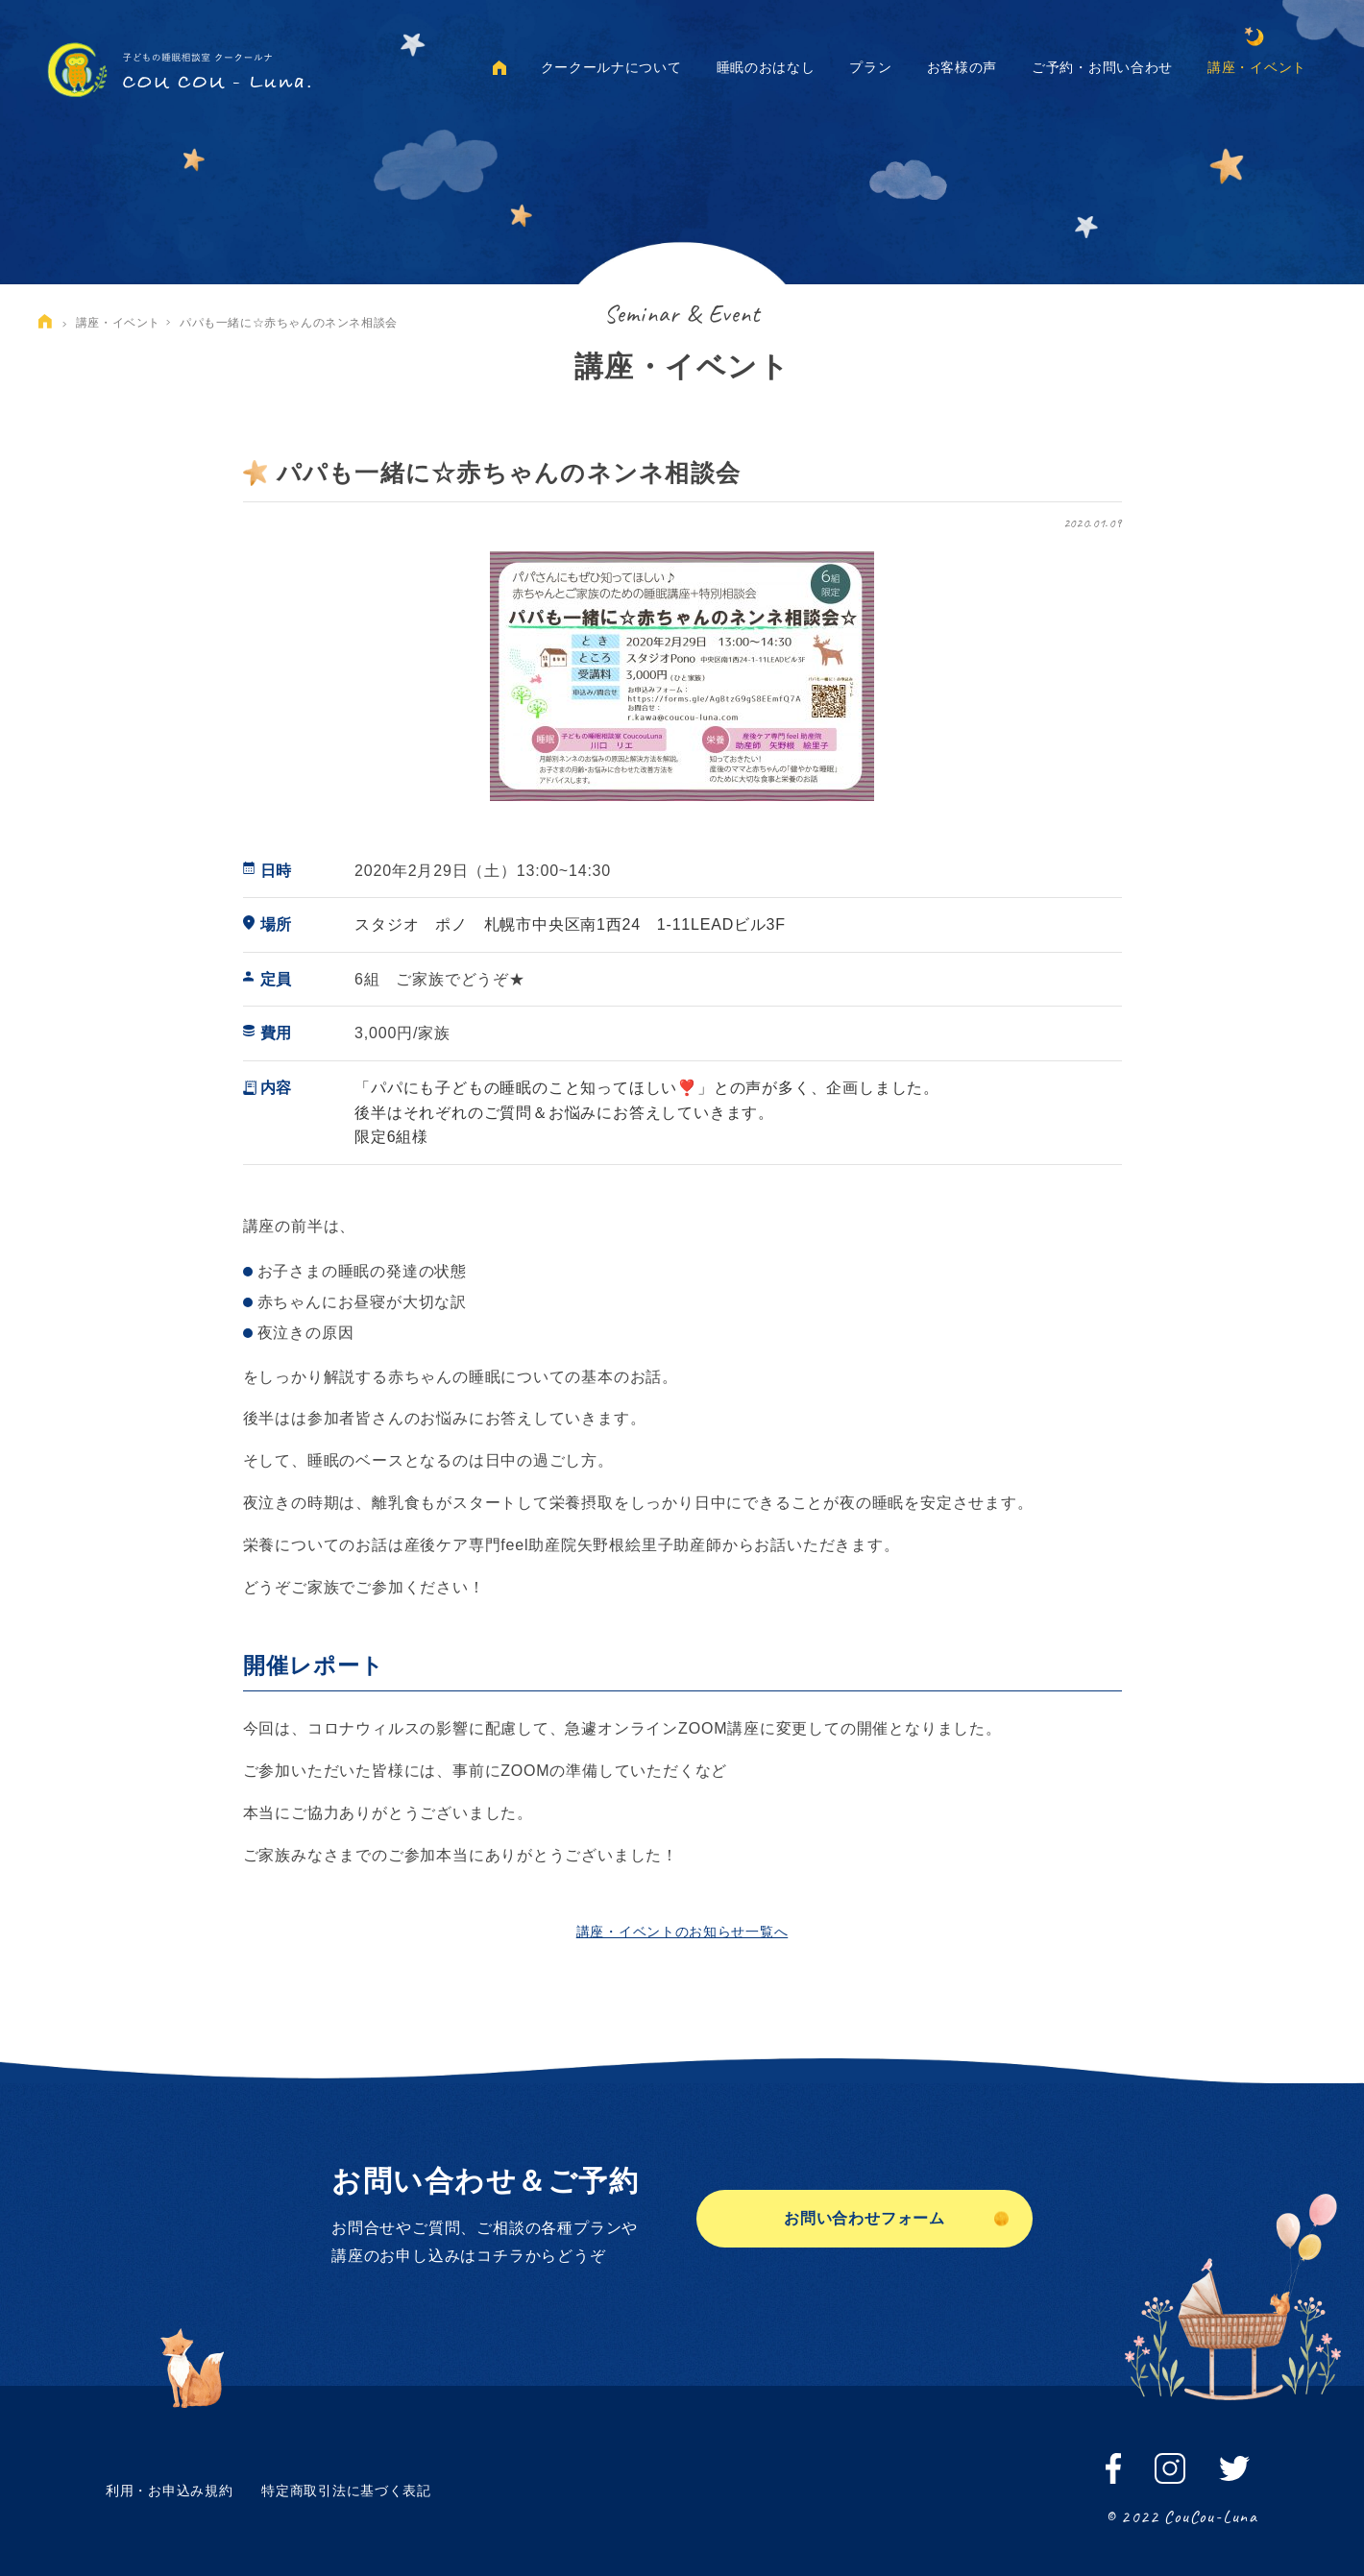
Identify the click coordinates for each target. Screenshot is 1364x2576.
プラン (870, 67)
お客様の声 (962, 67)
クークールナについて (611, 67)
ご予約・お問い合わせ (1102, 67)
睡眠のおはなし (766, 67)
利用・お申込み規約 (169, 2490)
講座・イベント (1256, 67)
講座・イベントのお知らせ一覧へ (682, 1931)
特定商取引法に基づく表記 (345, 2490)
